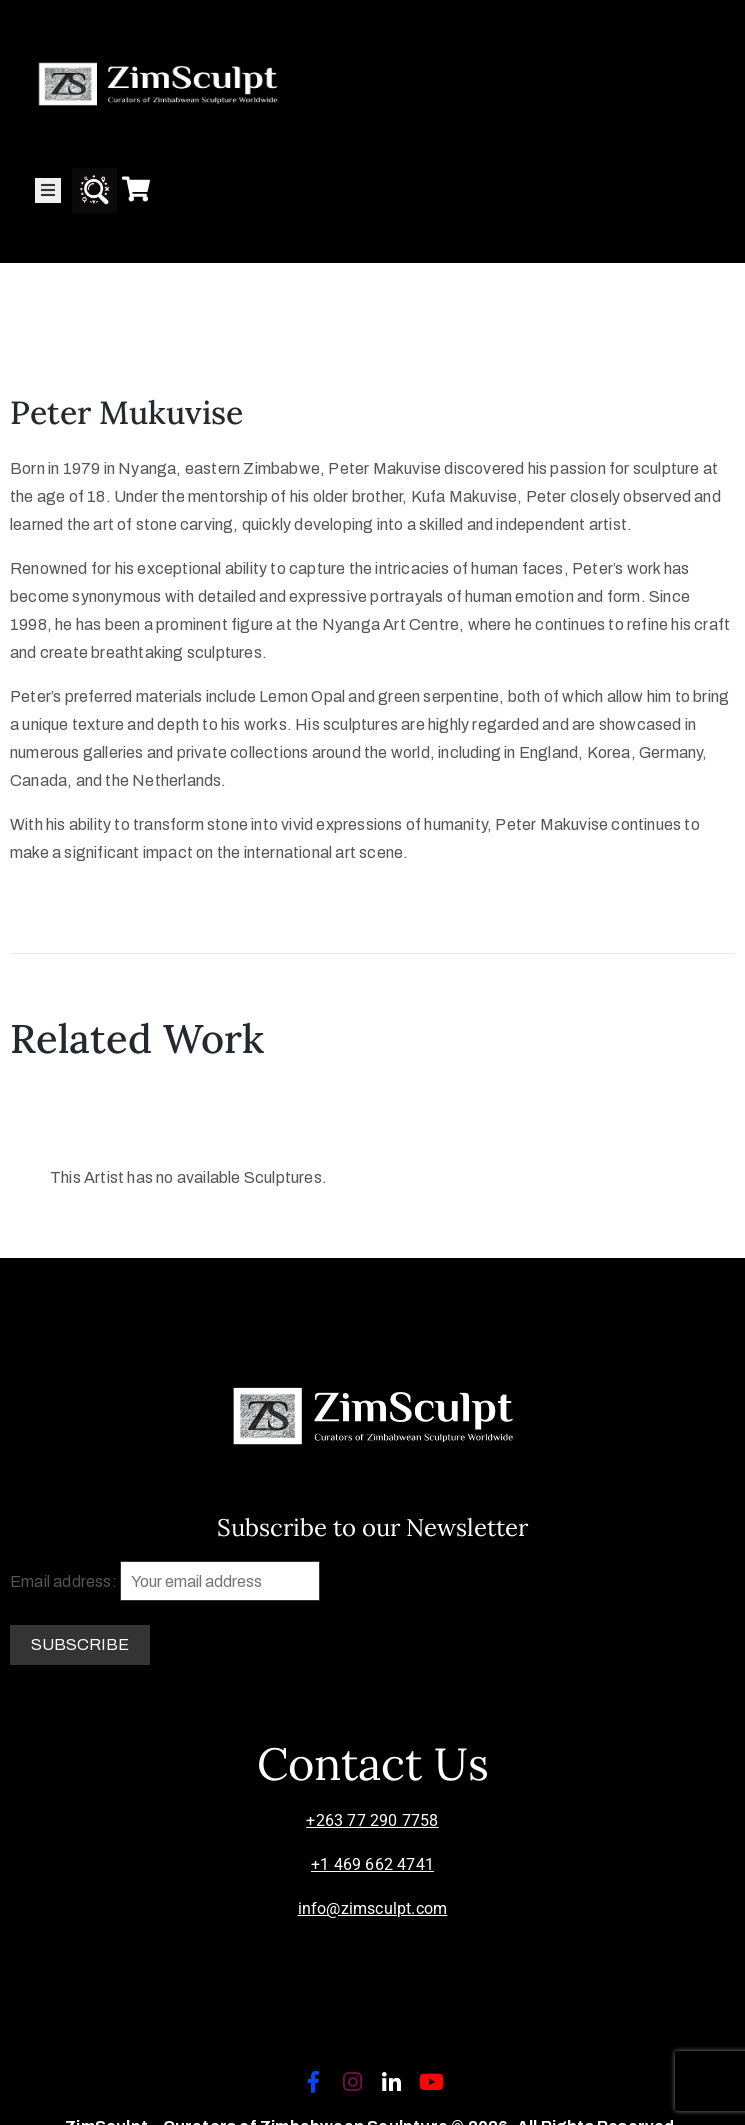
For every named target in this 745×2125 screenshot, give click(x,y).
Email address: (165, 1581)
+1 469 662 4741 (372, 1864)
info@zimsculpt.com (373, 1908)
